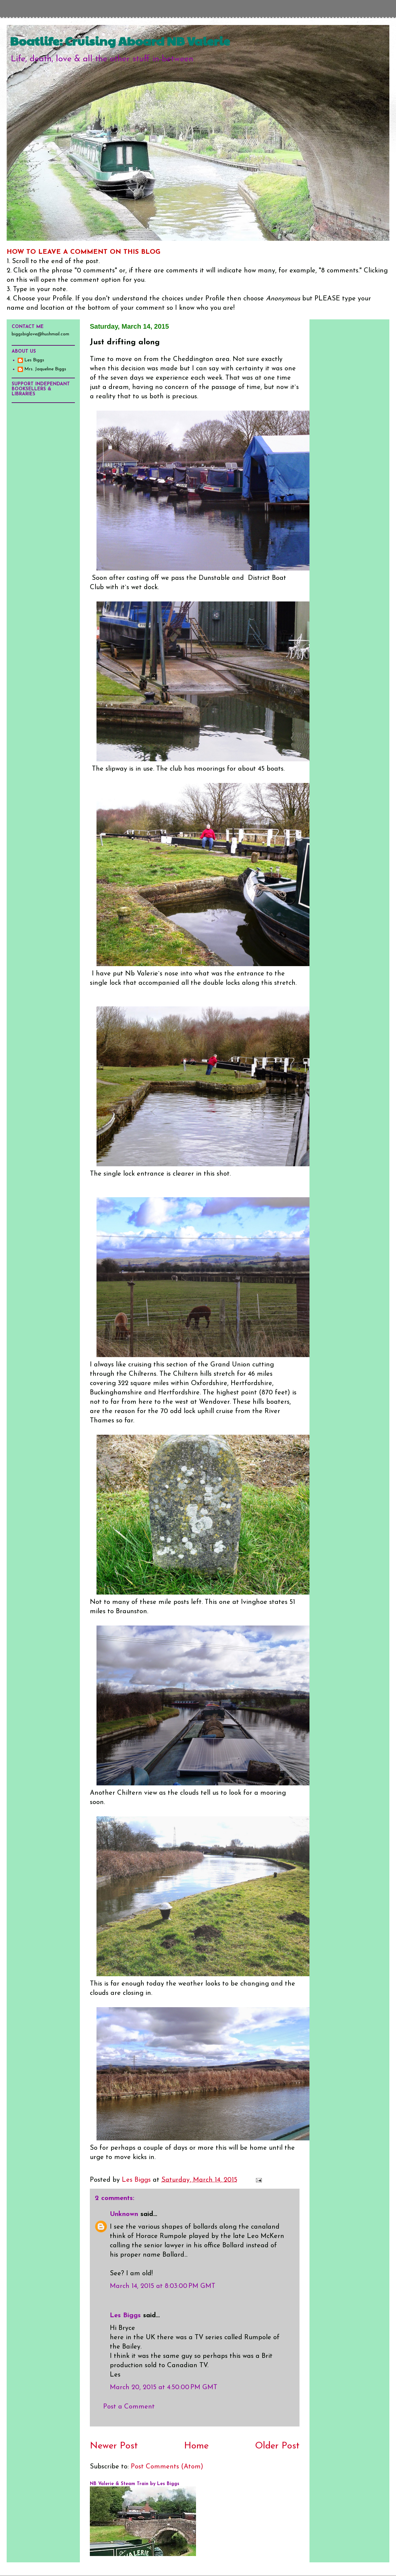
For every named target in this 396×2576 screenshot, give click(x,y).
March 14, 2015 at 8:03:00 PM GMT (162, 2286)
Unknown (124, 2214)
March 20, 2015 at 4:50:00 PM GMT (163, 2387)
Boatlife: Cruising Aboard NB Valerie (120, 40)
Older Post (277, 2446)
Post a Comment (129, 2406)
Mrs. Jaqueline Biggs (45, 369)
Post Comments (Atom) (167, 2466)
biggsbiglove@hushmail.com (40, 334)
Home (196, 2446)
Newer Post (114, 2446)
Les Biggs (125, 2315)
